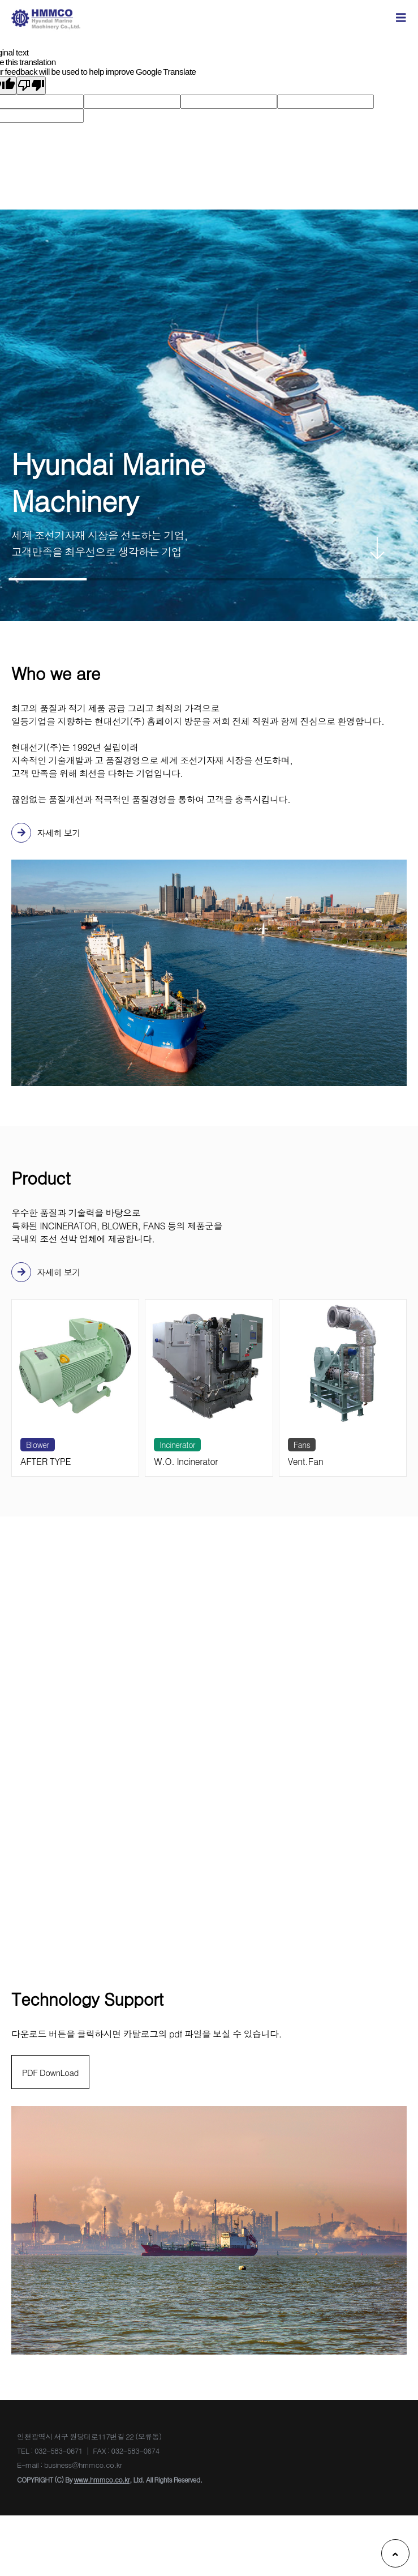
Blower (37, 1444)
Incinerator (177, 1444)
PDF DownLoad (52, 2075)
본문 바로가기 (0, 0)
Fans (302, 1444)
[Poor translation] (31, 85)
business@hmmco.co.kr (349, 1684)
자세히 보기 (47, 833)
